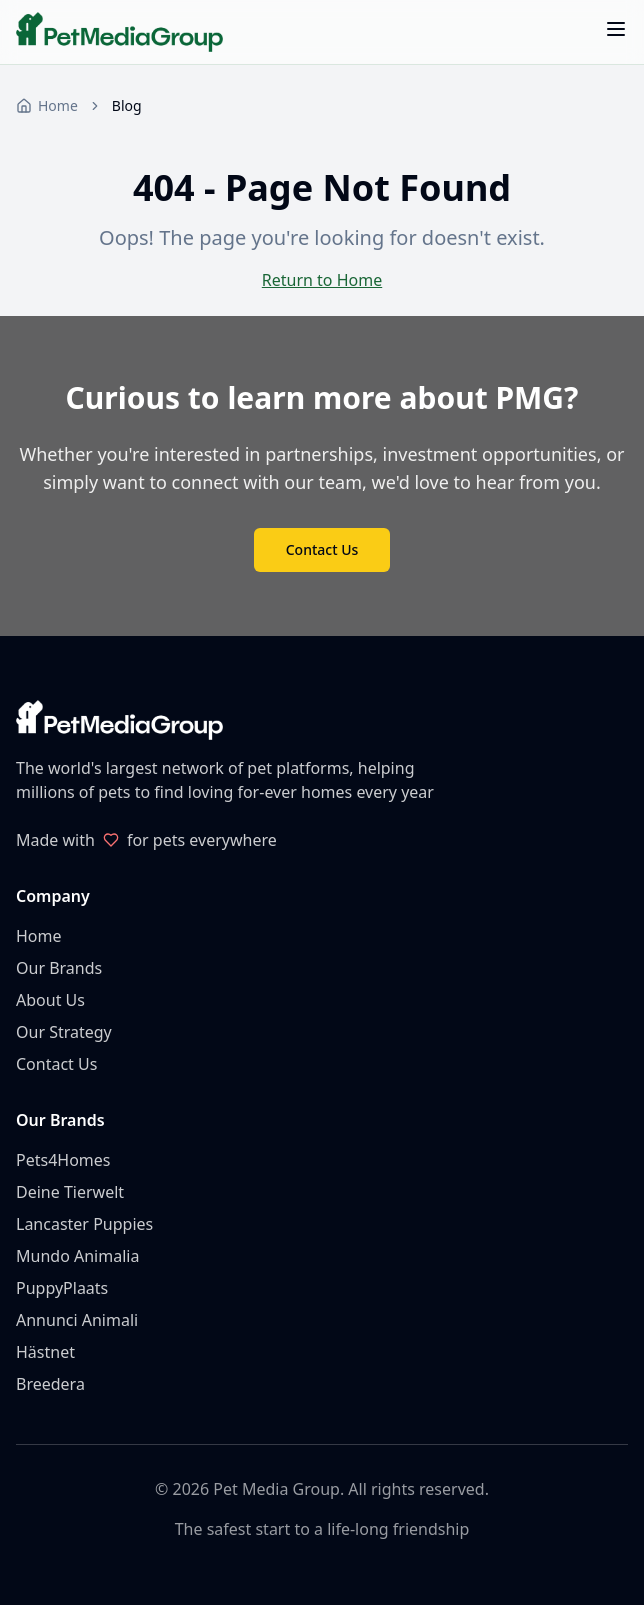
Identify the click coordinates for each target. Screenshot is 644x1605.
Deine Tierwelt (70, 1192)
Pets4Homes (63, 1160)
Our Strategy (64, 1032)
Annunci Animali (77, 1320)
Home (39, 936)
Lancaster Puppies (84, 1224)
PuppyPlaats (62, 1288)
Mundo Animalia (77, 1256)
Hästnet (45, 1352)
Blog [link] (127, 105)
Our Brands (59, 968)
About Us (50, 1000)
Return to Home (322, 280)
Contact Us (322, 549)
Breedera (50, 1384)
